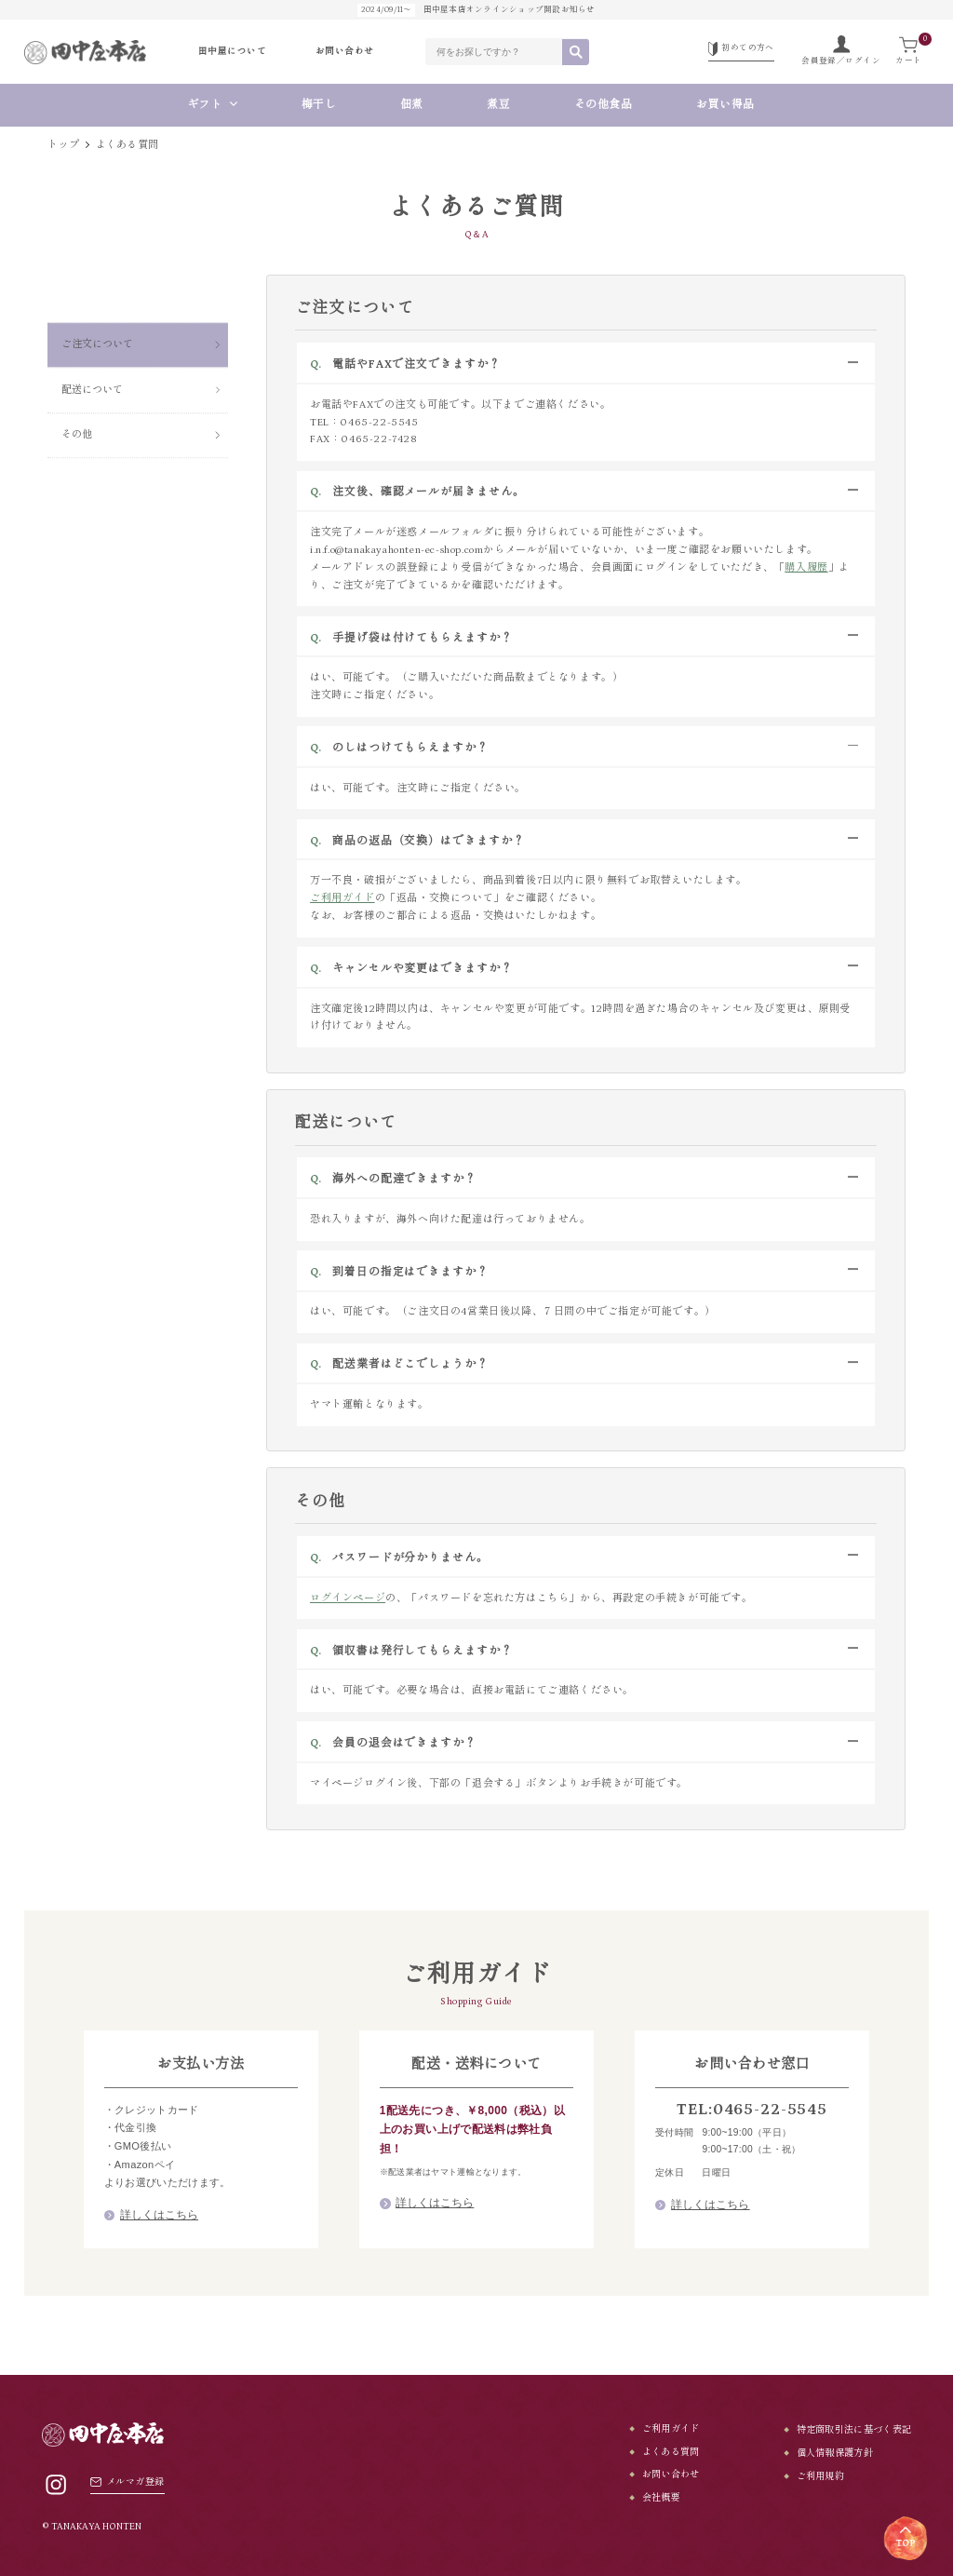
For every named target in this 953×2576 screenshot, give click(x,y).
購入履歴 (806, 567)
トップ (63, 145)
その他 (76, 387)
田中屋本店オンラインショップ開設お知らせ (476, 10)
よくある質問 (671, 2452)
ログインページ (347, 1598)
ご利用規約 (821, 2476)
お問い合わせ (344, 52)
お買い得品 (731, 105)
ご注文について (97, 296)
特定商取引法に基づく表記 (854, 2429)
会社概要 (661, 2497)
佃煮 (411, 105)
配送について (92, 342)
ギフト (204, 105)
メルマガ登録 (127, 2482)
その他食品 (603, 105)
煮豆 (498, 105)
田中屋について (232, 52)
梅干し (319, 105)
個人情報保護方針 (835, 2453)
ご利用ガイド (342, 898)
